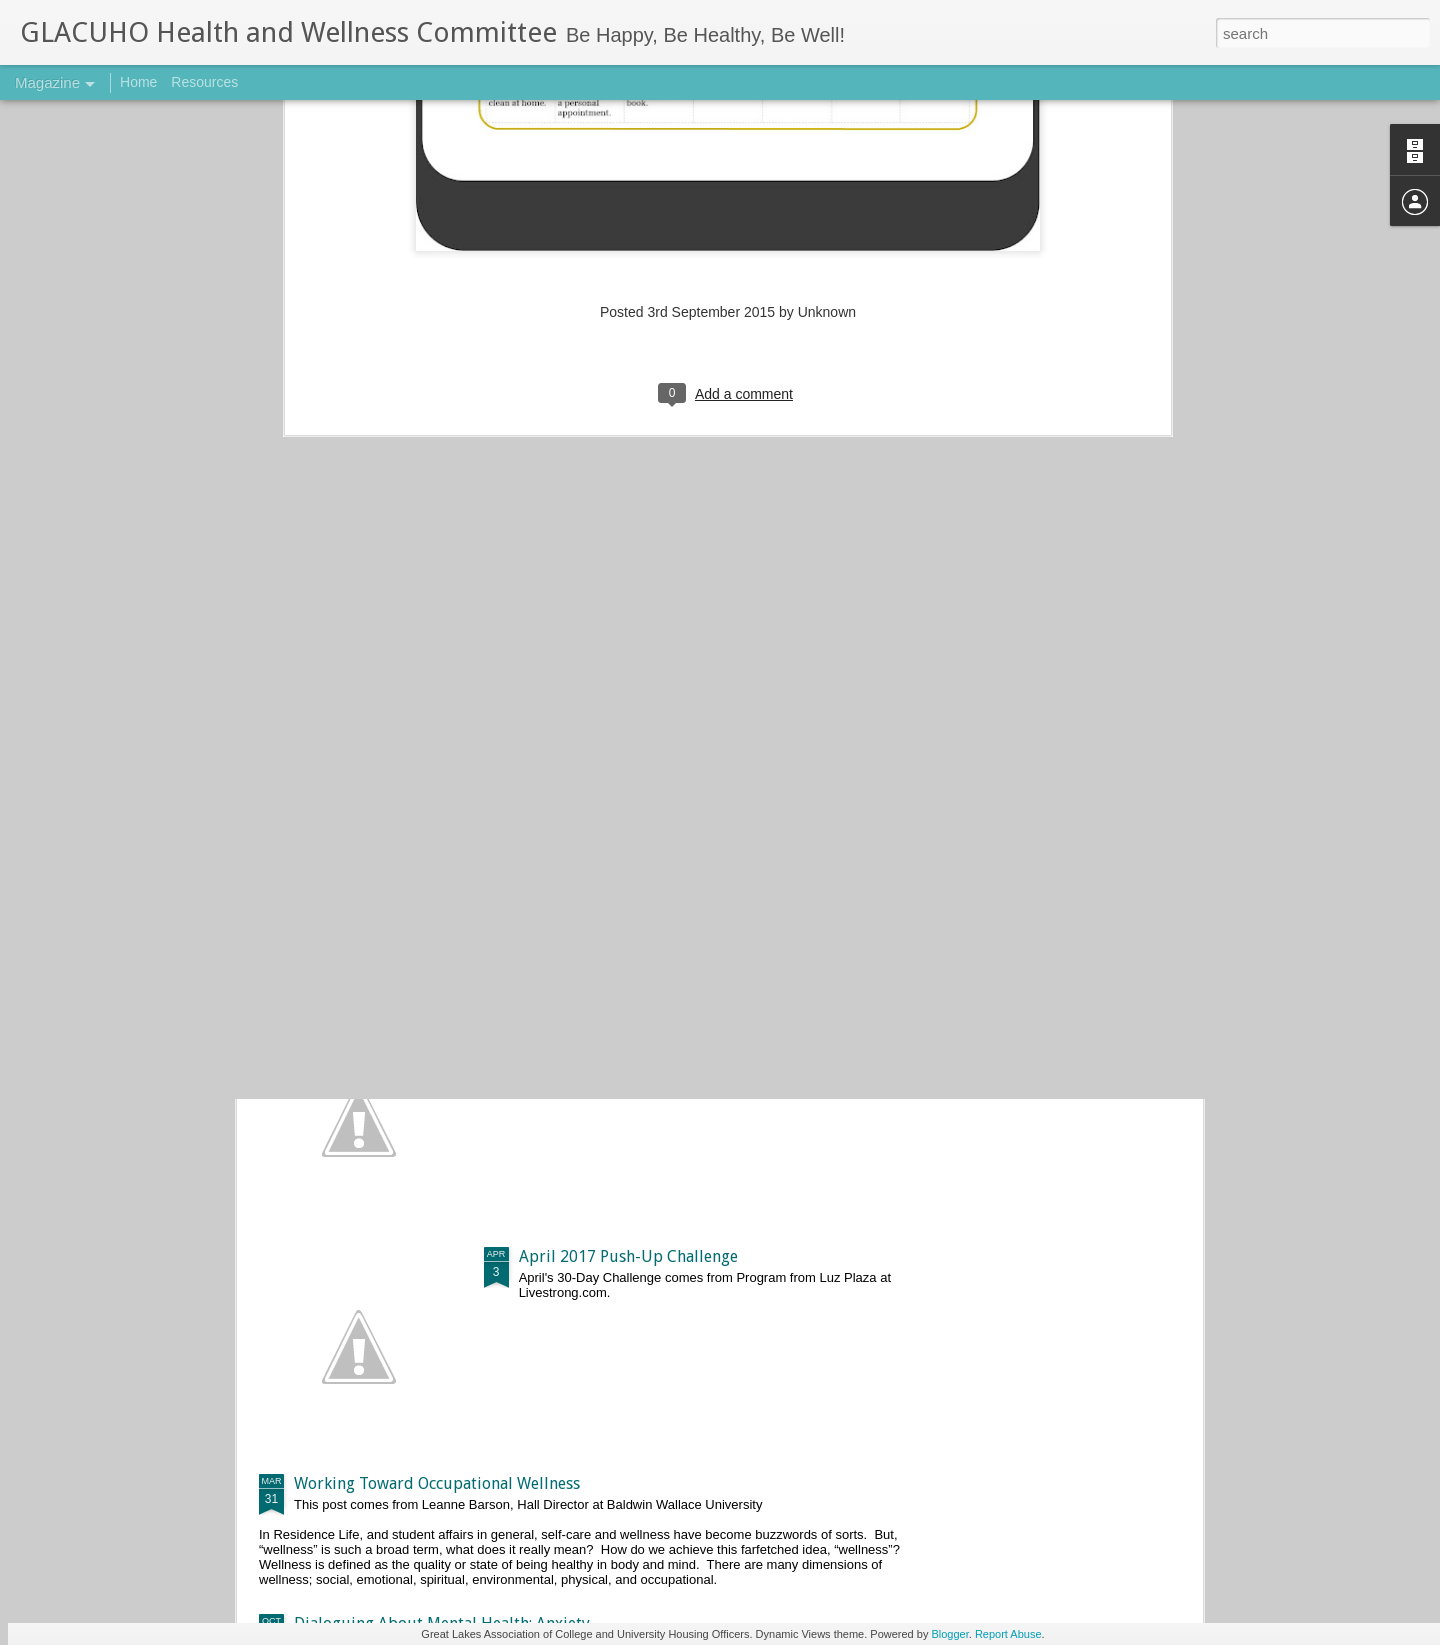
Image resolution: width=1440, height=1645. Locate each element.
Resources (204, 82)
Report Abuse (1008, 1634)
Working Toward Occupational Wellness (437, 1483)
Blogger (949, 1634)
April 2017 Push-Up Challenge (628, 1256)
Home (138, 82)
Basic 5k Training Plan (373, 859)
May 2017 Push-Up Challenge (625, 1029)
